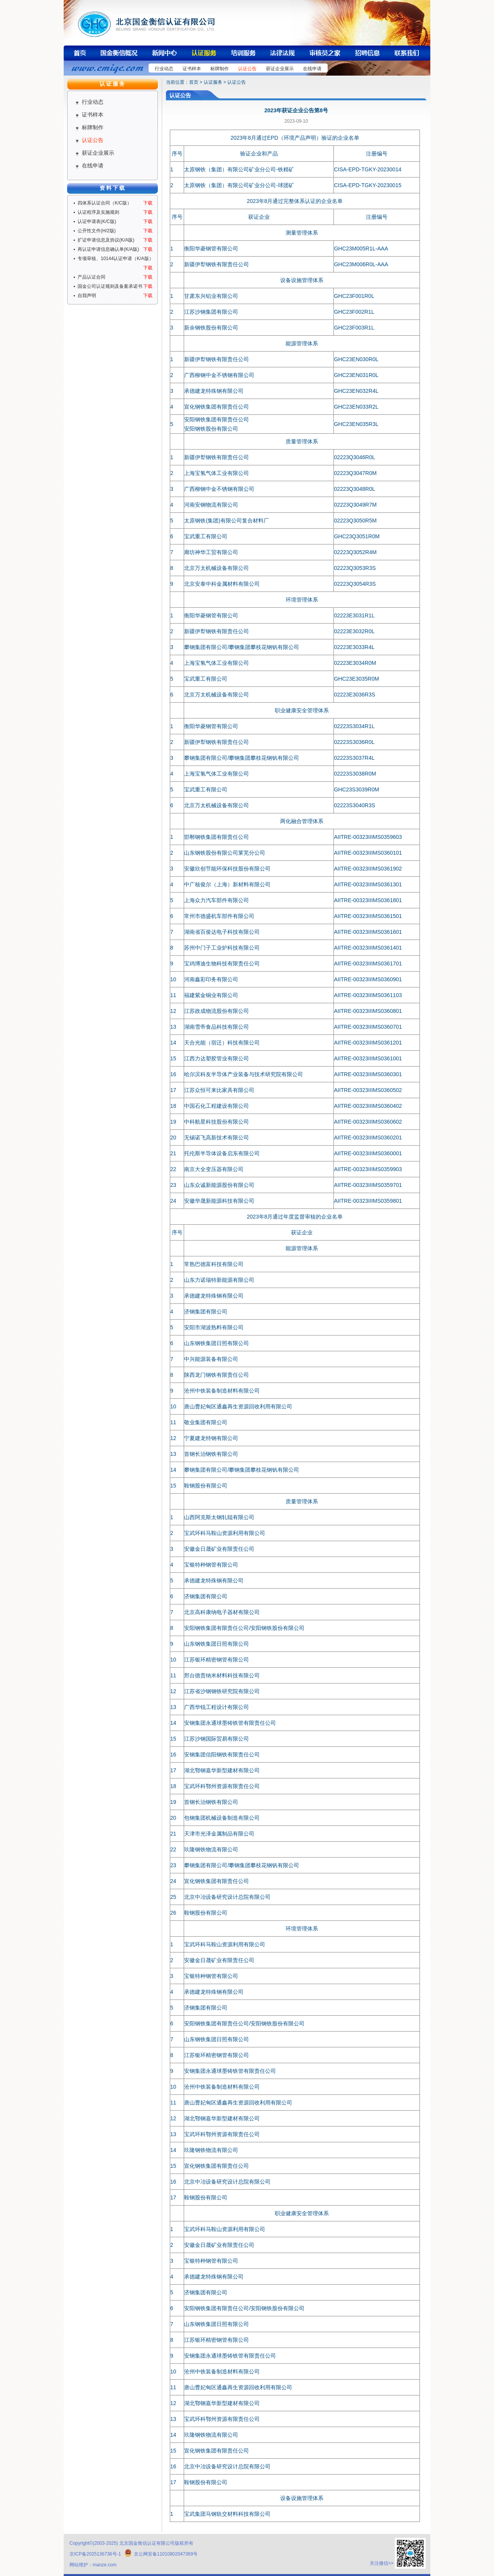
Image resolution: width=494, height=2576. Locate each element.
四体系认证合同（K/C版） (105, 203)
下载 (147, 203)
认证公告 (247, 68)
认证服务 (213, 82)
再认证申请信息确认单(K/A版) (108, 249)
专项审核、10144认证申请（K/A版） (116, 258)
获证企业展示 (280, 68)
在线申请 (312, 68)
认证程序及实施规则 (98, 212)
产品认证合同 (91, 277)
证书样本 (192, 68)
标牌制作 (219, 68)
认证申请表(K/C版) (97, 221)
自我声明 (87, 295)
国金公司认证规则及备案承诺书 (110, 286)
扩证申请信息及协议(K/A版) (106, 240)
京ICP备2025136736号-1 (95, 2554)
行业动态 (164, 68)
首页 (193, 82)
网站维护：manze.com (93, 2565)
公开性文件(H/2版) (97, 230)
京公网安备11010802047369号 (161, 2554)
